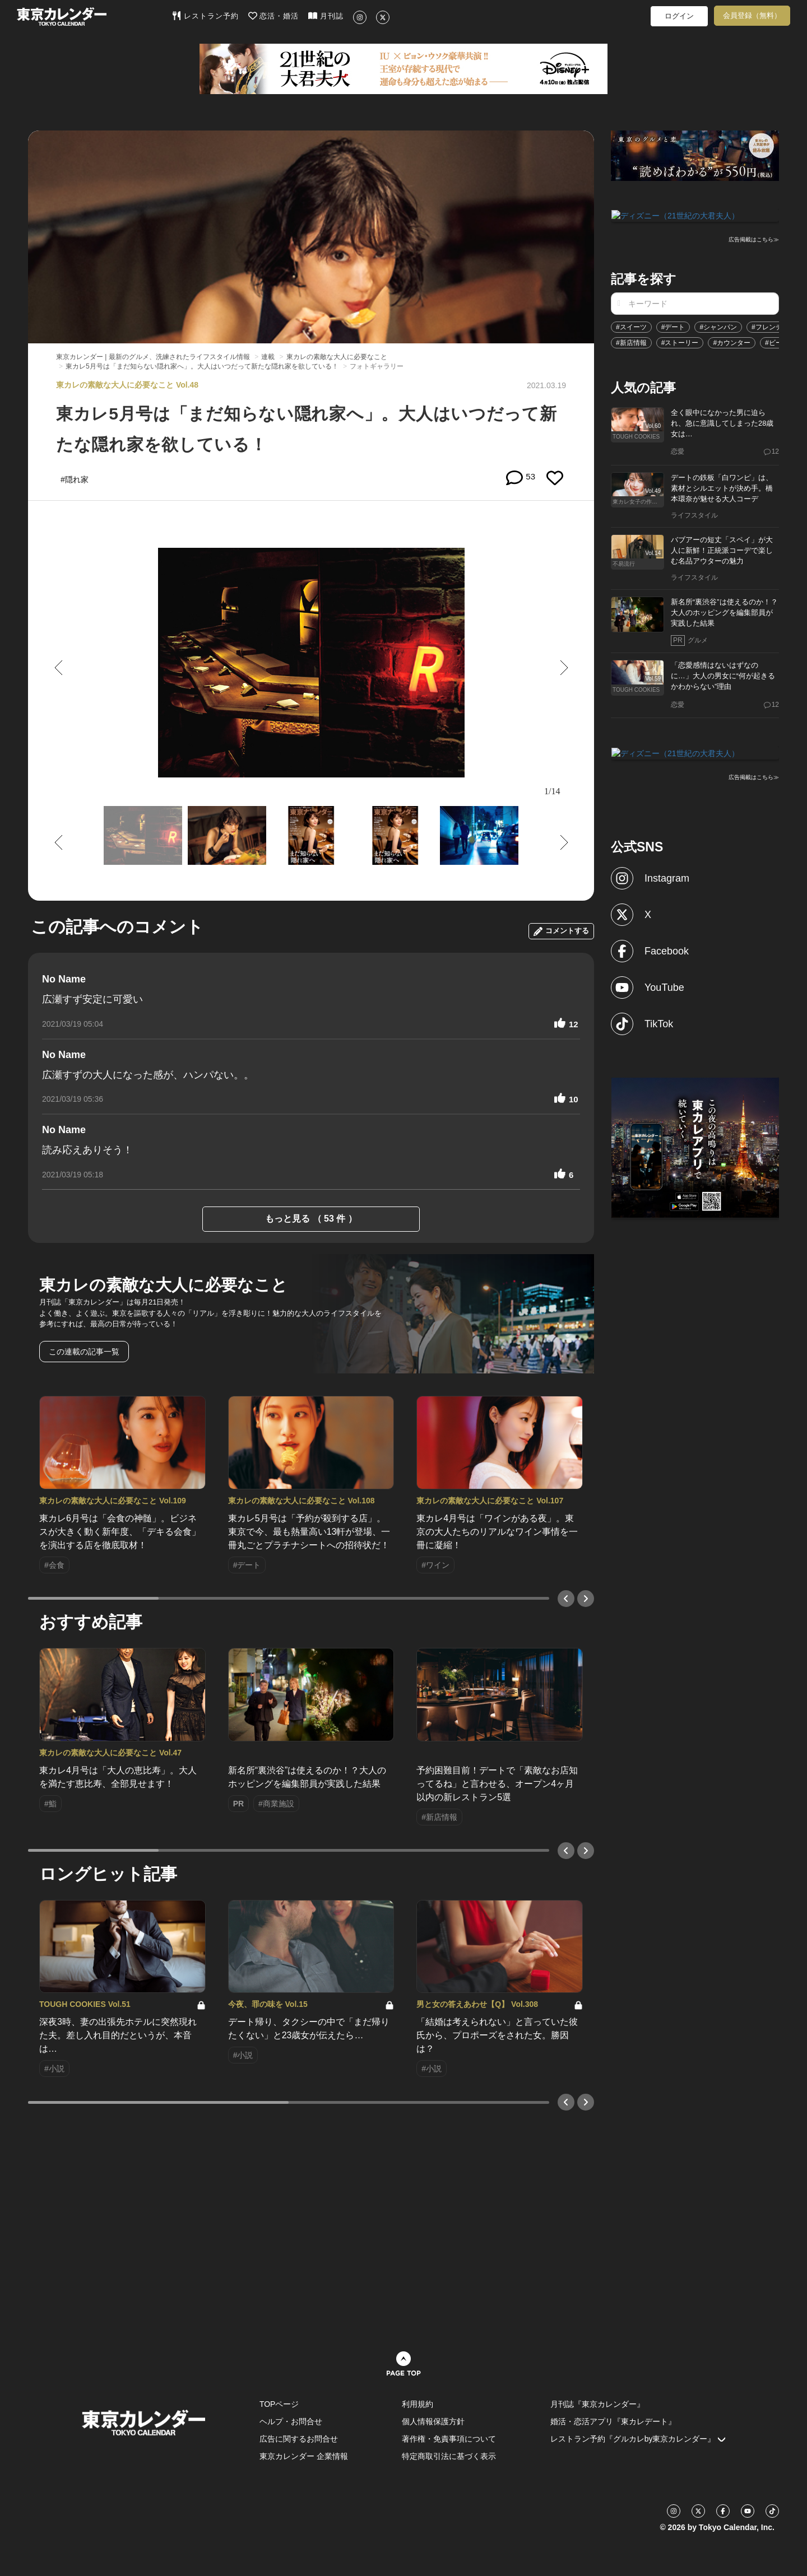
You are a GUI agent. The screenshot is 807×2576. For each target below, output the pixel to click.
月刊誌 (326, 15)
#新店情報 (631, 342)
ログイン (679, 16)
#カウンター (731, 342)
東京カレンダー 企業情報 (303, 2456)
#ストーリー (680, 342)
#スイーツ (631, 326)
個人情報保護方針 (433, 2421)
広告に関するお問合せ (298, 2439)
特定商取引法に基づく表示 (449, 2456)
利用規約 (417, 2404)
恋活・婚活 (273, 15)
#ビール (777, 342)
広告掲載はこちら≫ (754, 239)
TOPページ (279, 2404)
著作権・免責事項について (449, 2439)
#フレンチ (767, 326)
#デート (673, 326)
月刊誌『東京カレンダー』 (597, 2404)
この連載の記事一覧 (84, 1351)
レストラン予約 (205, 15)
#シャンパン (718, 326)
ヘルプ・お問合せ (290, 2421)
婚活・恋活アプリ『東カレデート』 (613, 2421)
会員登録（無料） (752, 15)
